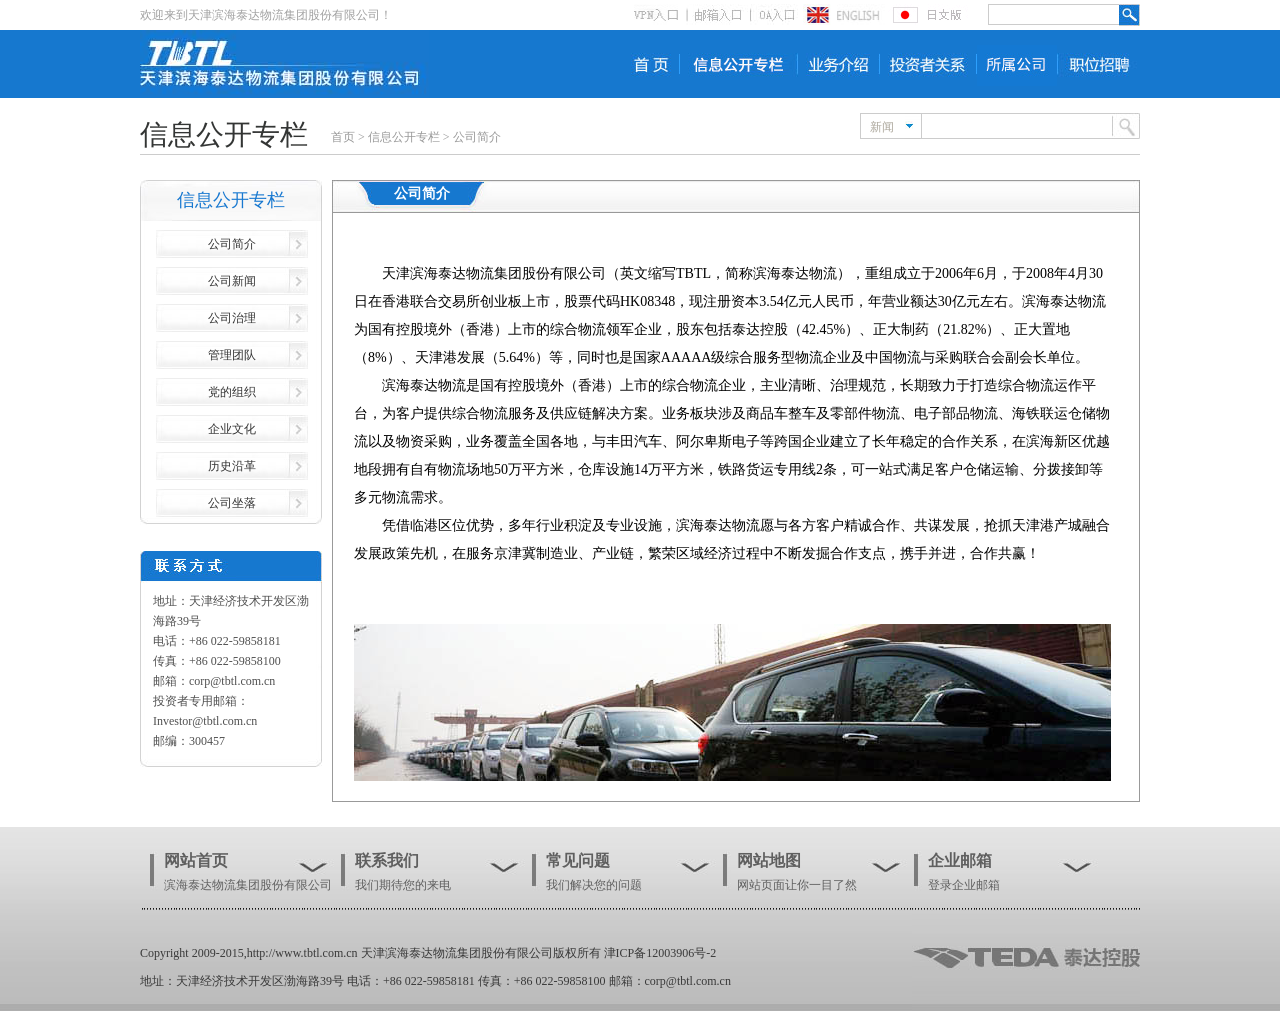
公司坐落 (232, 503)
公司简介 (477, 137)
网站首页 (196, 860)
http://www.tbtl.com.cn (302, 953)
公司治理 (232, 318)
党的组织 (232, 392)
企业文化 (232, 429)
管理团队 (232, 355)
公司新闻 (232, 281)
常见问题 (578, 860)
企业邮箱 (960, 860)
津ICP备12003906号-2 (660, 953)
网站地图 (769, 860)
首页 (343, 137)
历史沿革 (232, 466)
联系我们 (387, 860)
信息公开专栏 (404, 137)
